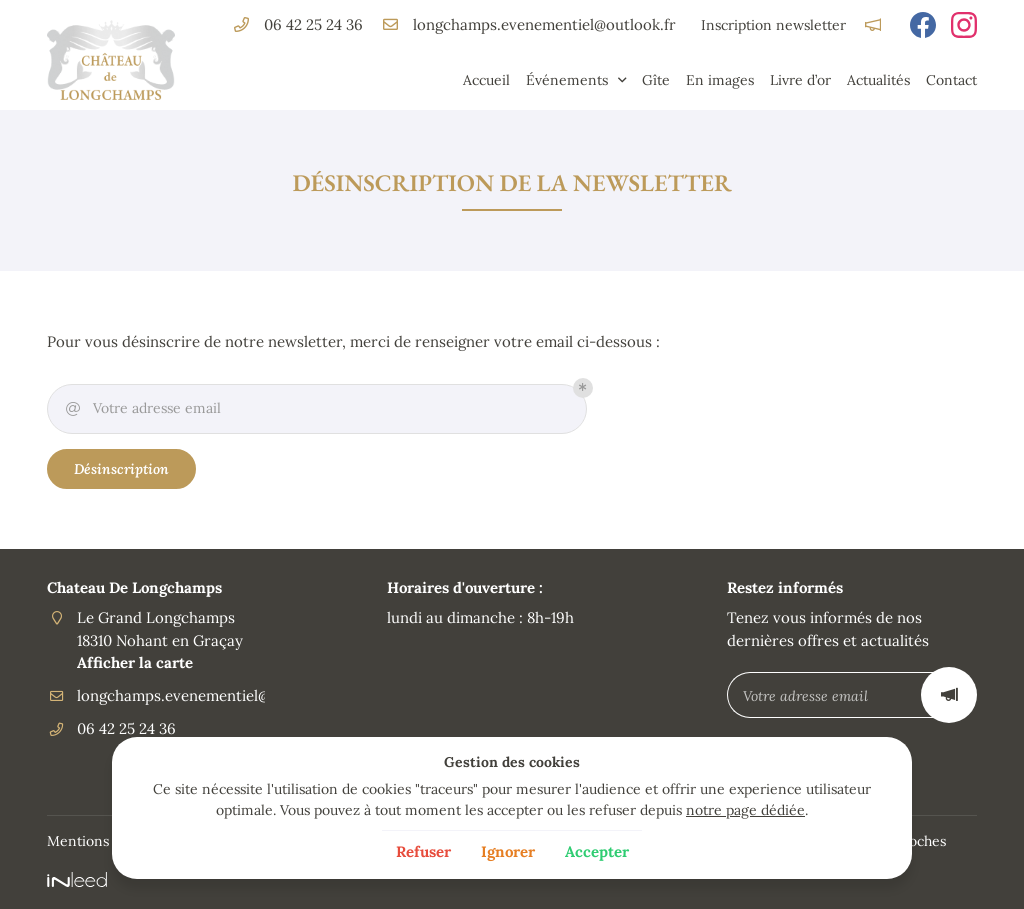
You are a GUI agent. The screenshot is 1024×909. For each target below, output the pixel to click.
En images (720, 80)
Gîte (656, 80)
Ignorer (508, 851)
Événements (567, 80)
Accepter (597, 851)
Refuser (423, 851)
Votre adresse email (142, 409)
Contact (951, 80)
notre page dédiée (745, 810)
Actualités (878, 80)
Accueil (486, 80)
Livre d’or (800, 80)
